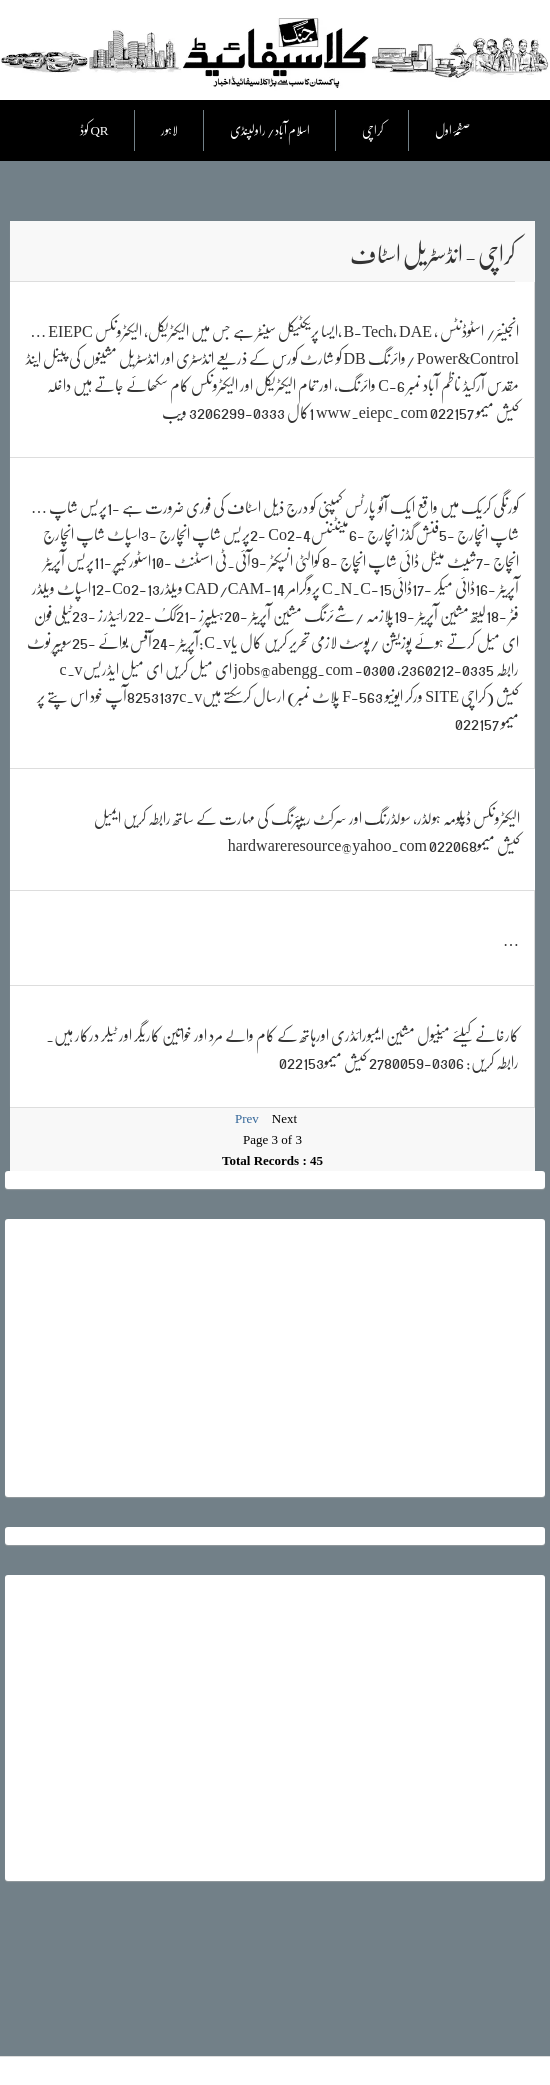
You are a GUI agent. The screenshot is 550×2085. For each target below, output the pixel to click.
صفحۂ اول (452, 130)
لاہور (169, 130)
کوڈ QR (94, 130)
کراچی (372, 130)
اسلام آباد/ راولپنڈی (270, 130)
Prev (247, 1118)
